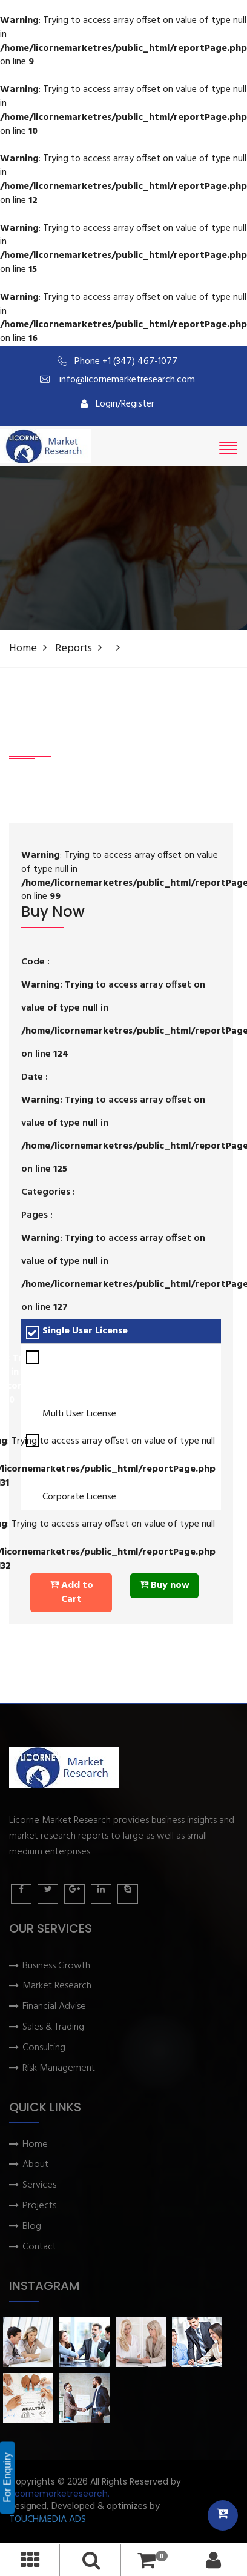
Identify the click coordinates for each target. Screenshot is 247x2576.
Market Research (56, 1986)
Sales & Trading (53, 2027)
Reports (73, 648)
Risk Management (58, 2069)
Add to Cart (71, 1592)
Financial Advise (54, 2007)
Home (23, 648)
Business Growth (56, 1966)
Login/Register (117, 404)
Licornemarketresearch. (59, 2494)
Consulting (43, 2048)
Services (39, 2186)
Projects (39, 2206)
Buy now (164, 1585)
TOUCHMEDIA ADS (47, 2520)
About (35, 2165)
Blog (31, 2227)
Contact (39, 2247)
